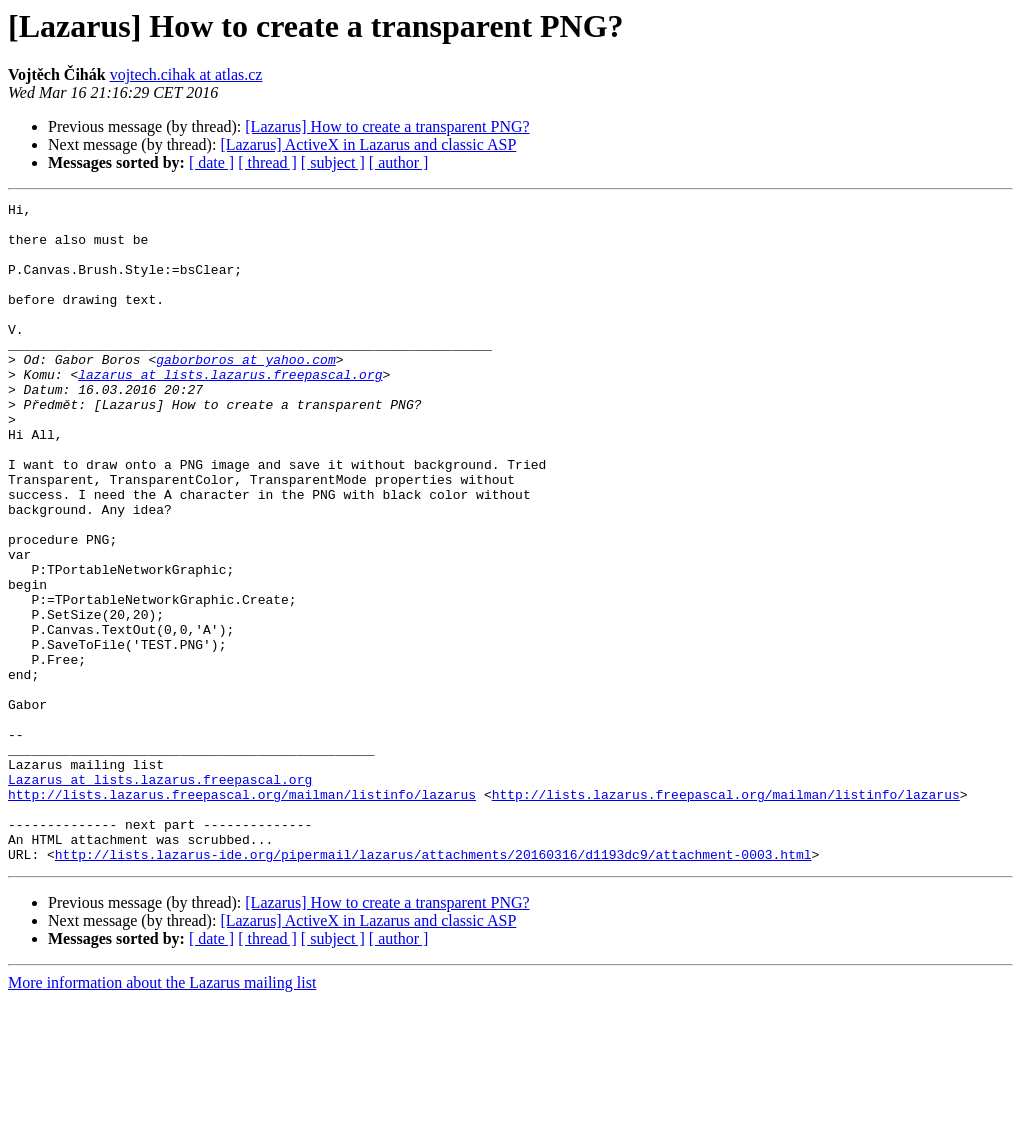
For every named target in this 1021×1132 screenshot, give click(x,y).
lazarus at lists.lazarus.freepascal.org (230, 410)
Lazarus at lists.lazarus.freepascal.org (160, 896)
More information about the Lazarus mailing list (162, 1114)
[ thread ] (267, 162)
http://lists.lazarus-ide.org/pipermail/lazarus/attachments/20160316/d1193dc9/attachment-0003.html (433, 986)
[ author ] (399, 162)
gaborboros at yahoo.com (245, 392)
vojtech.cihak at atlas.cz (186, 74)
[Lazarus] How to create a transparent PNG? (387, 126)
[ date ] (211, 162)
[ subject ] (333, 162)
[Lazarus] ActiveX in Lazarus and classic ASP (368, 144)
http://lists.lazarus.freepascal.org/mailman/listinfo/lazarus (242, 914)
